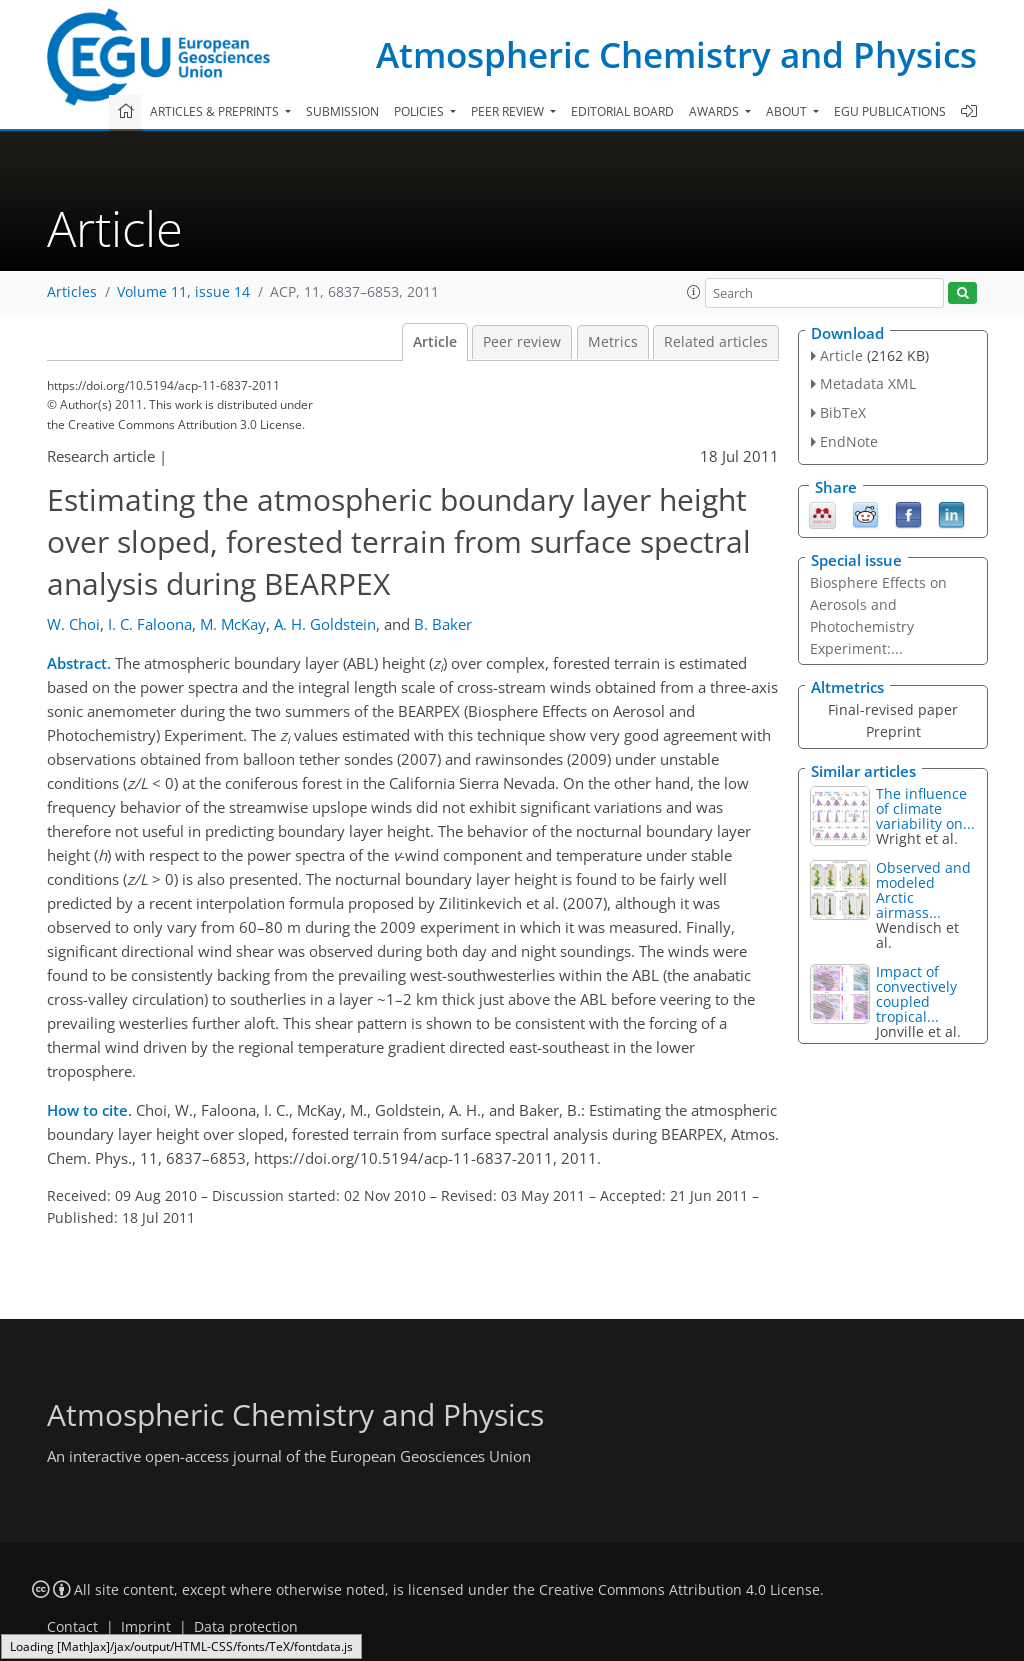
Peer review (522, 342)
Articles (72, 292)
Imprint (146, 1627)
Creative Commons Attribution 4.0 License (679, 1590)
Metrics (613, 342)
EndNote (849, 441)
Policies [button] (420, 111)
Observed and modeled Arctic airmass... (923, 890)
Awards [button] (715, 111)
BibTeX (843, 412)
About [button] (788, 111)
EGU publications (890, 111)
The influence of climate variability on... (925, 808)
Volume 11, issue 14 (183, 292)
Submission (342, 111)
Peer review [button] (509, 111)
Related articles (716, 342)
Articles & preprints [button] (216, 111)
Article (435, 342)
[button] (694, 292)
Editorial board (622, 111)
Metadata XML (868, 383)
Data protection (246, 1627)
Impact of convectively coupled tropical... (916, 994)
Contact (72, 1627)
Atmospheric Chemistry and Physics (676, 54)
